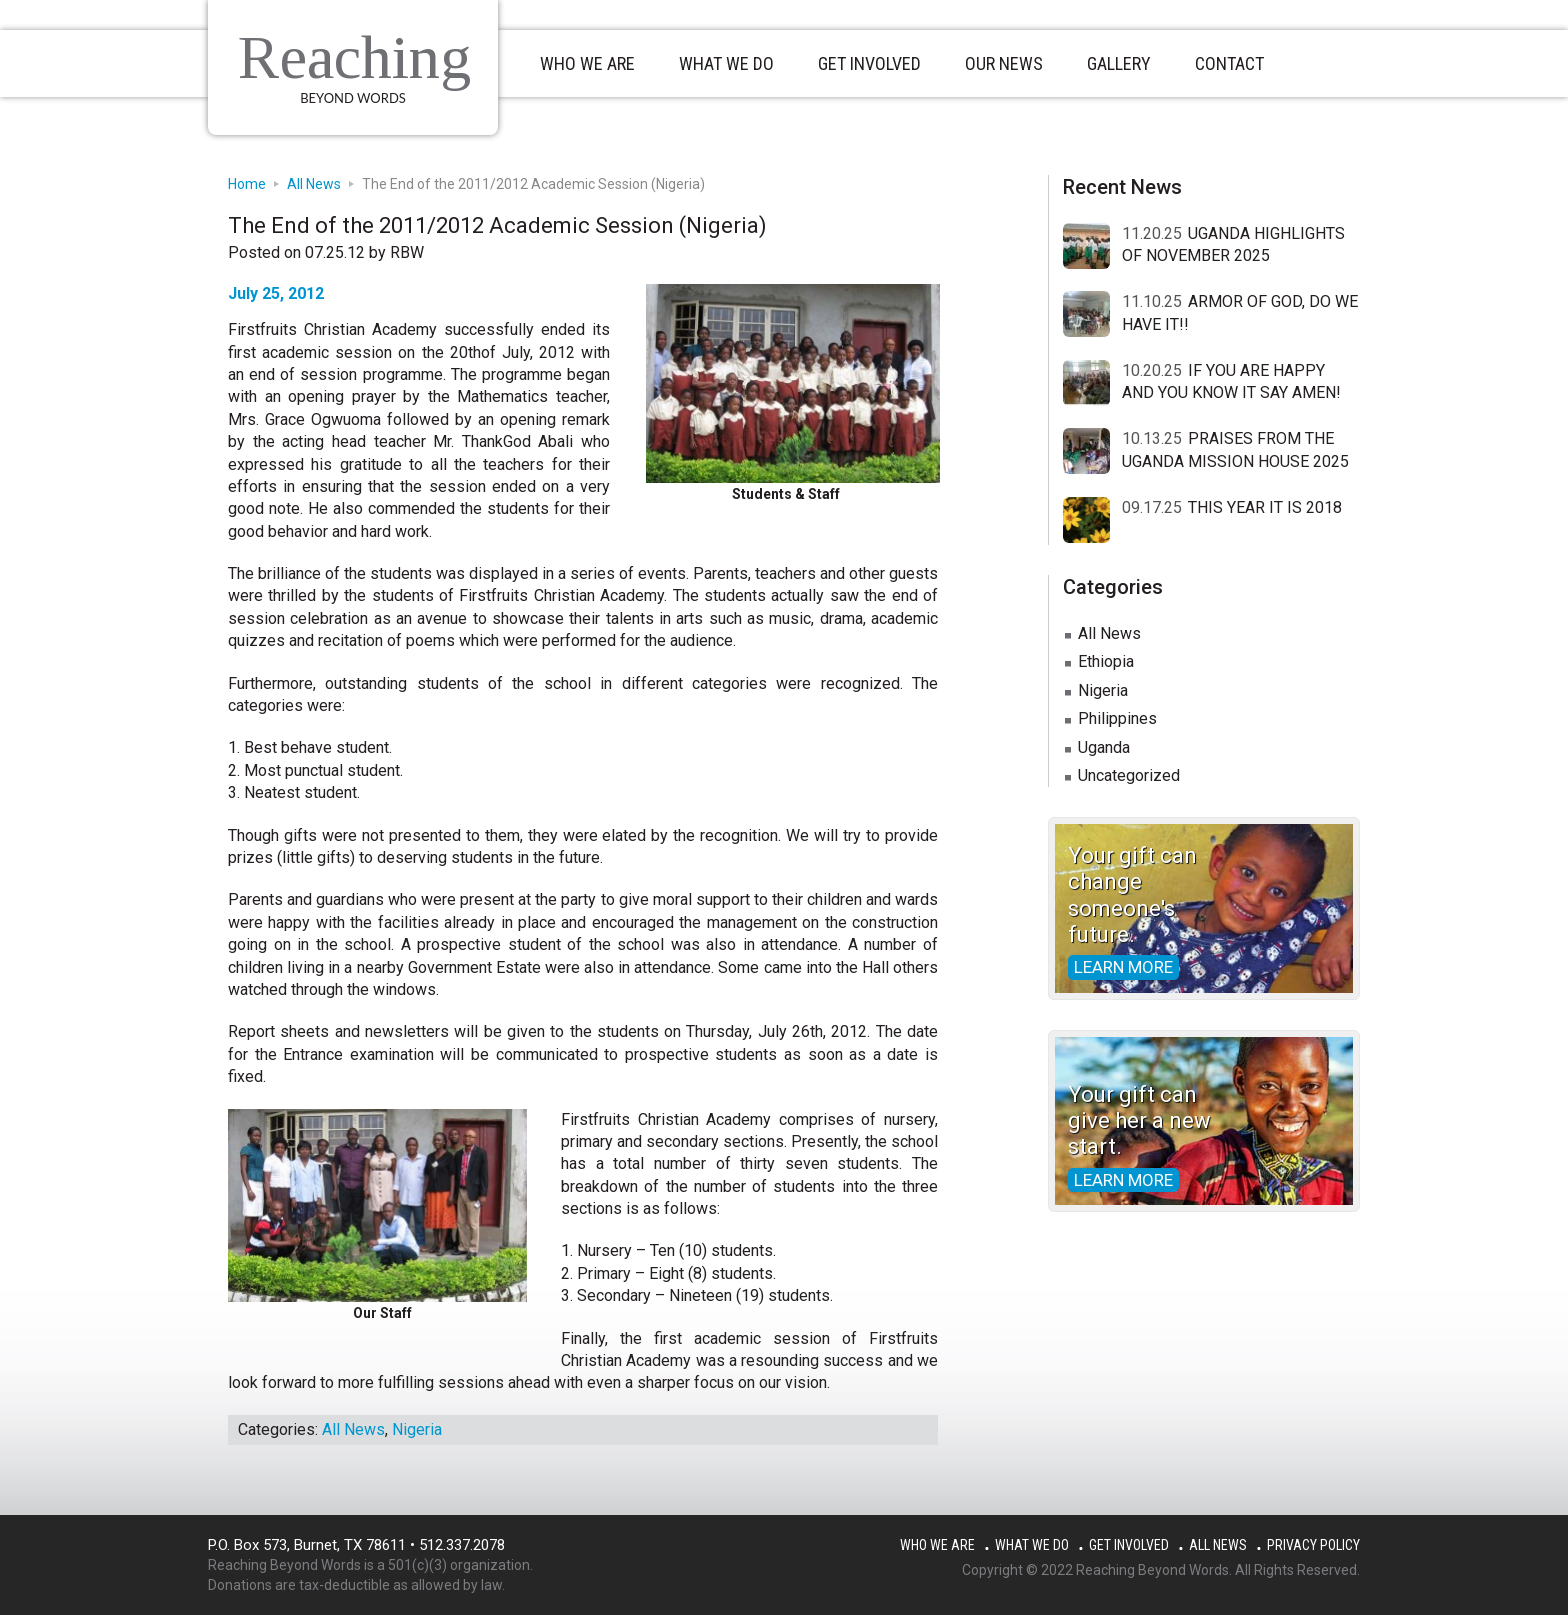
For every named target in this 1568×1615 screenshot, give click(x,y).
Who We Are (937, 1545)
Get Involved (1129, 1545)
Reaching (354, 57)
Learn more (1123, 967)
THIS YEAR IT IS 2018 (1265, 507)
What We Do (1032, 1545)
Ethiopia (1106, 661)
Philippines (1117, 718)
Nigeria (417, 1429)
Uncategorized (1129, 775)
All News (353, 1429)
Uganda (1104, 747)
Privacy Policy (1313, 1545)
